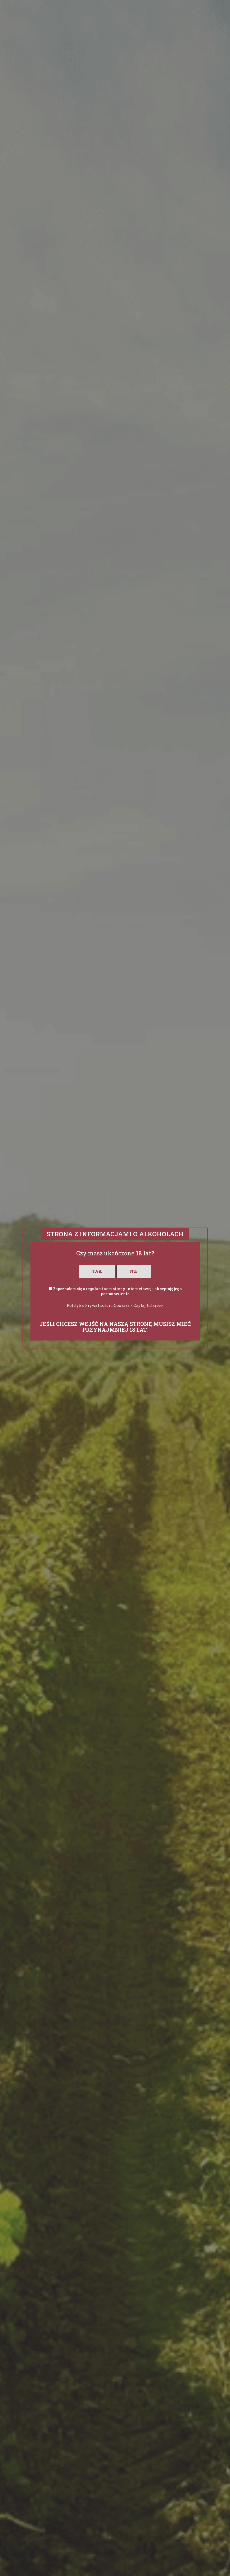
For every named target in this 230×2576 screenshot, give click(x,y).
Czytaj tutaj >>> (148, 1305)
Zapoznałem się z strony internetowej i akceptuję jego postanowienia (117, 1291)
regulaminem (99, 1288)
